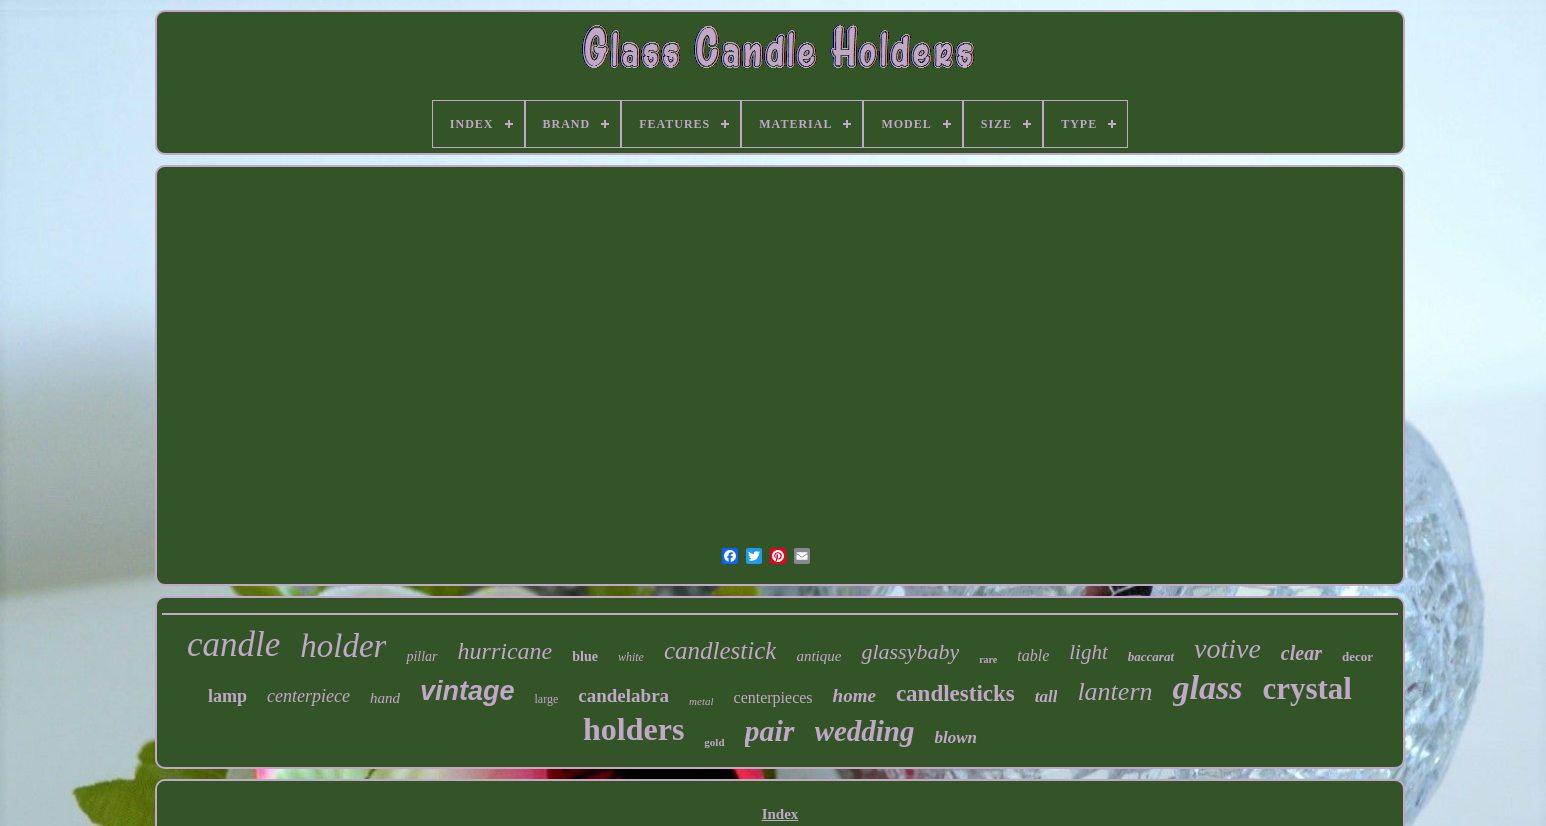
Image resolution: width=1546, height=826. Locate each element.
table (1033, 655)
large (547, 699)
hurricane (505, 651)
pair (770, 730)
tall (1046, 696)
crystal (1307, 688)
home (854, 695)
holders (633, 729)
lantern (1114, 691)
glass (1208, 687)
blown (955, 737)
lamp (227, 696)
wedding (865, 731)
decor (1357, 656)
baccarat (1151, 656)
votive (1227, 648)
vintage (467, 691)
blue (585, 656)
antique (818, 656)
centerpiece (308, 696)
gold (714, 742)
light (1088, 652)
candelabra (623, 695)
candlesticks (955, 693)
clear (1301, 653)
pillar (421, 656)
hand (385, 698)
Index (780, 814)
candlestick (720, 650)
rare (988, 659)
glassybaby (910, 651)
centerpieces (773, 697)
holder (343, 646)
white (631, 657)
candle (233, 644)
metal (701, 701)
